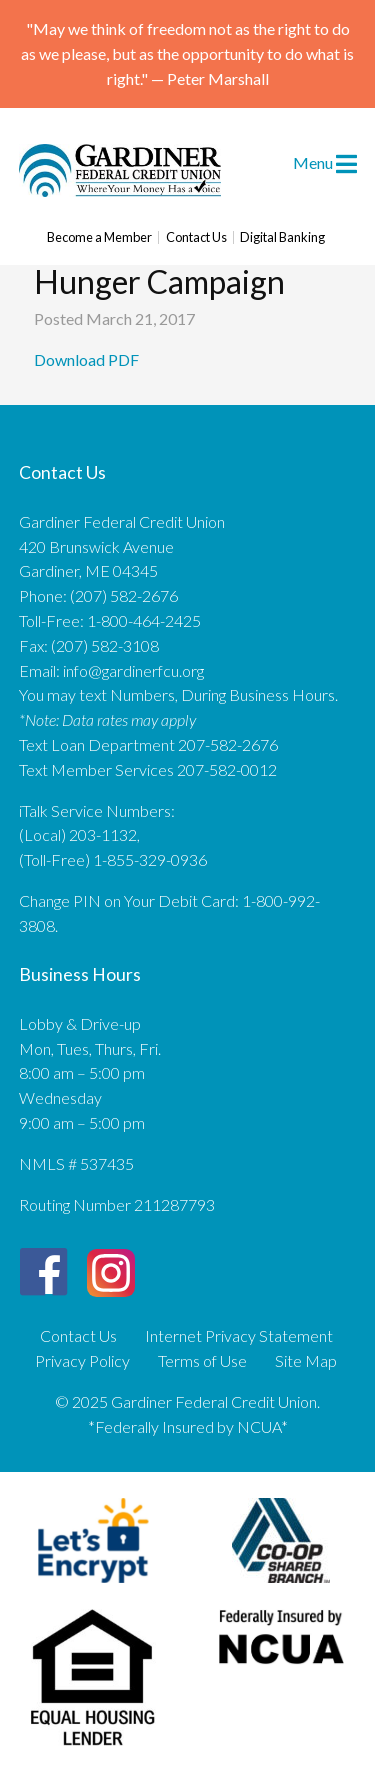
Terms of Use (202, 1361)
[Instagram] (111, 1264)
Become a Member (99, 237)
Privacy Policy (82, 1361)
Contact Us (196, 237)
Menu (325, 162)
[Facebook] (44, 1272)
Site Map (306, 1361)
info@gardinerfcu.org (133, 670)
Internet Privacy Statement (239, 1336)
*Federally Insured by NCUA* (188, 1426)
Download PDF (88, 359)
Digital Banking (282, 237)
